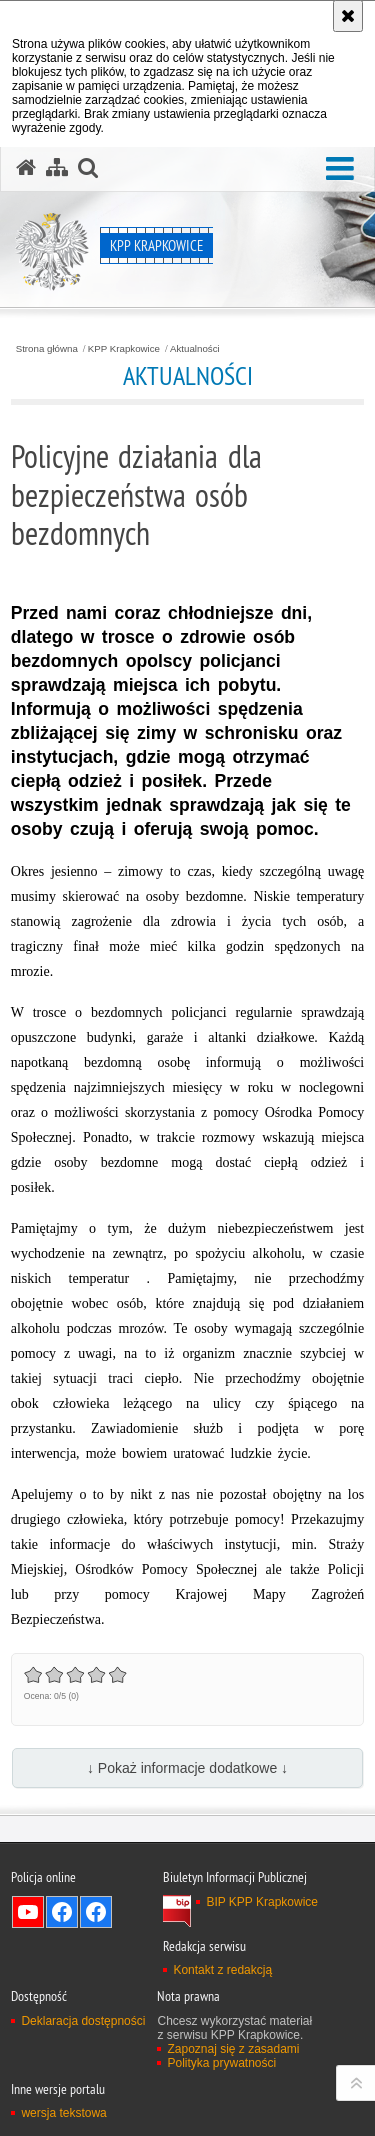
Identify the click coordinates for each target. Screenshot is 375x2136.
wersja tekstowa (63, 2113)
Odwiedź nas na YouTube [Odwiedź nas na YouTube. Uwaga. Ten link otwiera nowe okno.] (28, 1912)
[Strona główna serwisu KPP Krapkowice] (26, 168)
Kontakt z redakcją (222, 1970)
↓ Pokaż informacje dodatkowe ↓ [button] (187, 1768)
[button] (340, 169)
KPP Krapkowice (124, 349)
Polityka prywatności (221, 2063)
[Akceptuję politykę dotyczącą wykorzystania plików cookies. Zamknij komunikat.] (348, 16)
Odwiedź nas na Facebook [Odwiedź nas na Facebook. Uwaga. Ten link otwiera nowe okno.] (62, 1912)
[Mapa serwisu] (57, 168)
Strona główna (47, 349)
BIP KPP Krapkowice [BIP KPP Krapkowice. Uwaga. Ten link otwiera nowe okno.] (262, 1902)
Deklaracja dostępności (83, 2021)
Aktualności (195, 349)
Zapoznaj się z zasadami (233, 2049)
